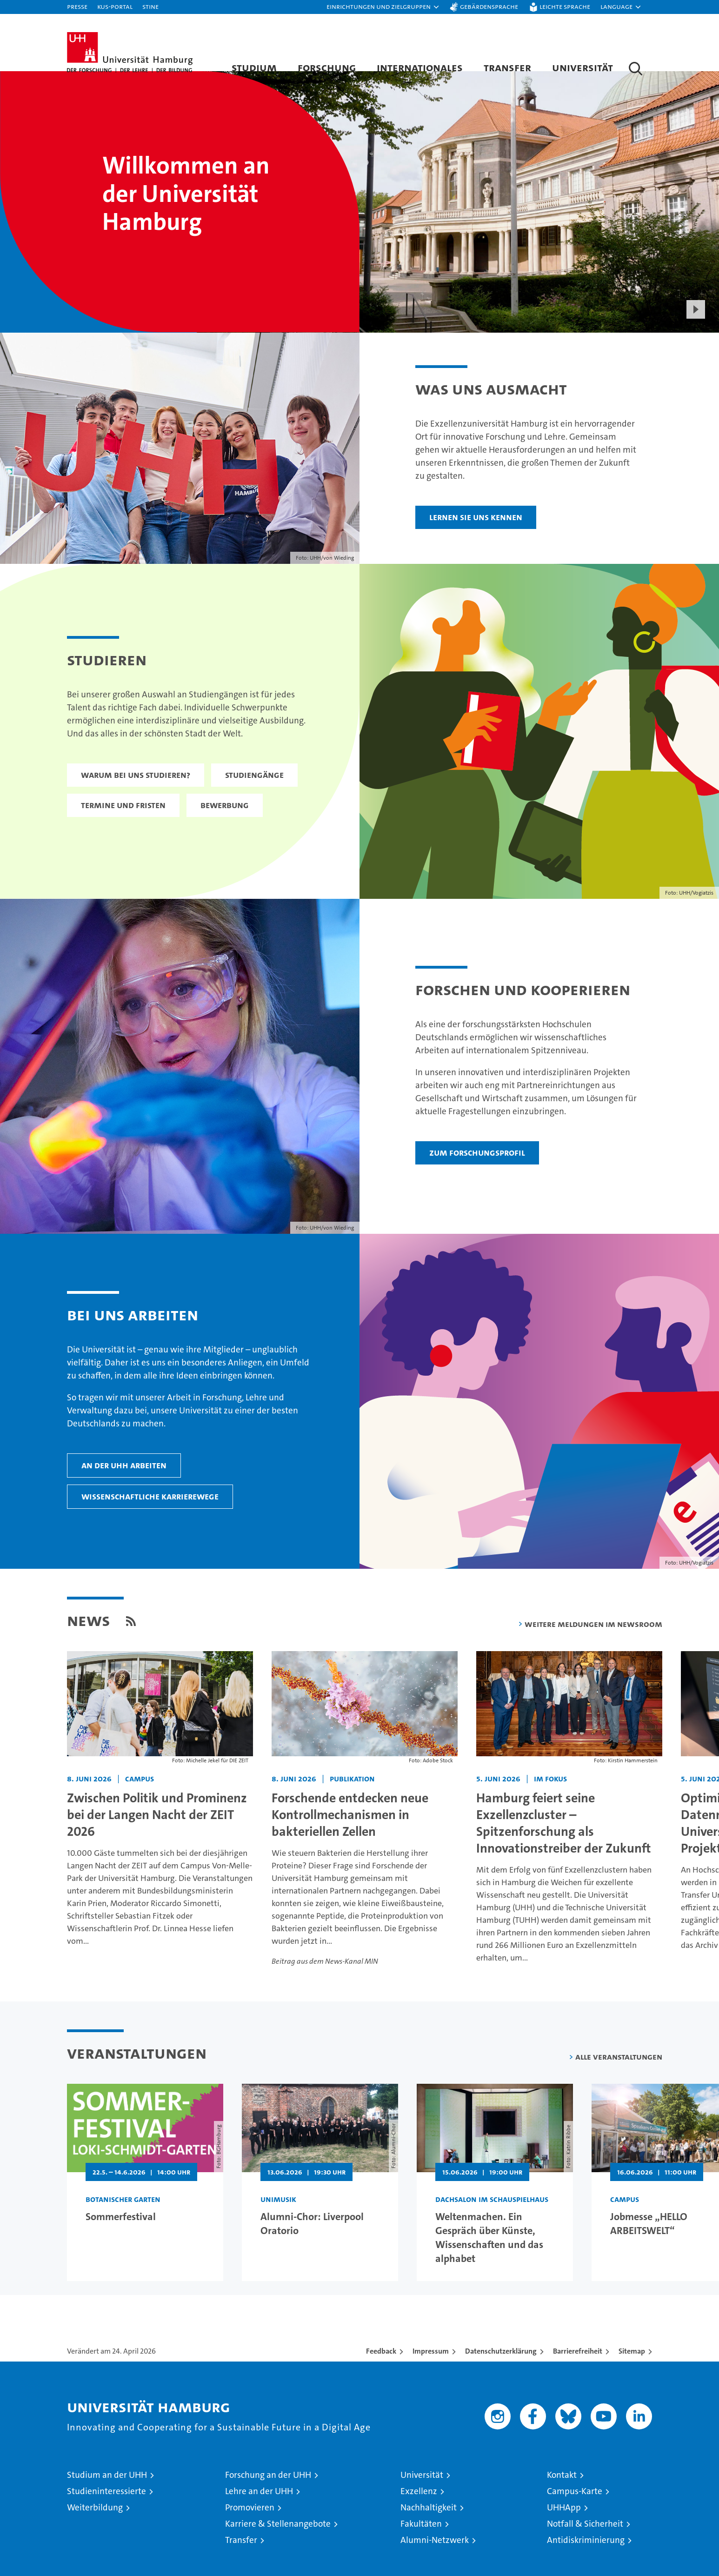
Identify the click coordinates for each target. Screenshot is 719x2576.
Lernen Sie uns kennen (475, 540)
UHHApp (564, 2530)
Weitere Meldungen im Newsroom (593, 1647)
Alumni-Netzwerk (434, 2563)
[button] (383, 7)
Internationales (420, 67)
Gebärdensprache (489, 6)
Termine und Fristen (123, 828)
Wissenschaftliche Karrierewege (150, 1519)
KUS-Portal (115, 6)
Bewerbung (224, 828)
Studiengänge (254, 798)
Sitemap (632, 2374)
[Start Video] (695, 332)
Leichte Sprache (564, 6)
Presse (77, 6)
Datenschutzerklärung (501, 2374)
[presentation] (457, 225)
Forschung (327, 67)
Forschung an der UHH (268, 2497)
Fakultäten (421, 2546)
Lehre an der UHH (259, 2514)
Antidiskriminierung (586, 2563)
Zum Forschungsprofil (477, 1175)
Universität (582, 67)
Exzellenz (418, 2514)
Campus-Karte (574, 2514)
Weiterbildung (95, 2530)
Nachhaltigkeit (428, 2530)
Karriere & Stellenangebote (278, 2546)
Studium (254, 67)
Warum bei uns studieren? (135, 798)
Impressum (431, 2374)
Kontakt (562, 2497)
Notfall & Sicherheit (585, 2546)
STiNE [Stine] (150, 6)
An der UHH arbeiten (123, 1488)
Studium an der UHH (107, 2497)
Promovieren (249, 2530)
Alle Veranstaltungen (618, 2080)
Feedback (381, 2374)
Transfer (507, 67)
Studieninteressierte (106, 2514)
